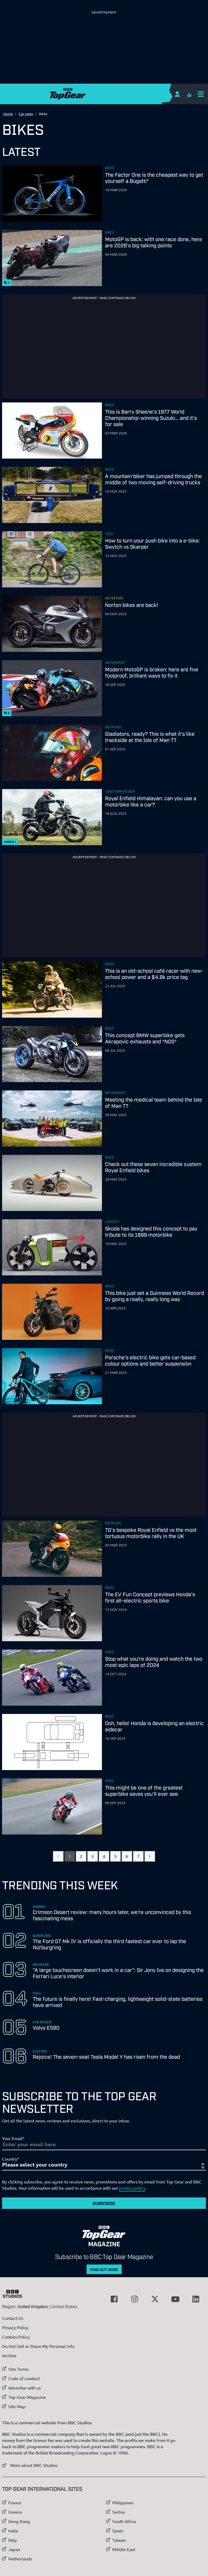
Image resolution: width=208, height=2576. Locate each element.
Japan (14, 2549)
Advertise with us (24, 2387)
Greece (15, 2512)
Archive (9, 2355)
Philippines (122, 2502)
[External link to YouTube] (175, 2299)
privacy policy (132, 2188)
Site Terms (18, 2369)
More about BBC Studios (29, 2465)
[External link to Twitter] (155, 2299)
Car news (26, 113)
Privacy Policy (15, 2327)
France (14, 2502)
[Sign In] (177, 94)
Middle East (123, 2549)
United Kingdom (32, 2306)
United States (64, 2306)
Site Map (16, 2406)
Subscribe (104, 2203)
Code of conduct (24, 2378)
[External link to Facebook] (114, 2299)
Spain (117, 2530)
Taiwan (119, 2540)
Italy (12, 2540)
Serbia (118, 2512)
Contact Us (12, 2318)
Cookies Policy (16, 2337)
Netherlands (20, 2558)
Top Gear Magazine (27, 2397)
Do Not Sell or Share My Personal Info (38, 2346)
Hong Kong (19, 2521)
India (13, 2530)
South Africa (124, 2521)
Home (8, 113)
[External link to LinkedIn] (195, 2299)
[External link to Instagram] (134, 2299)
